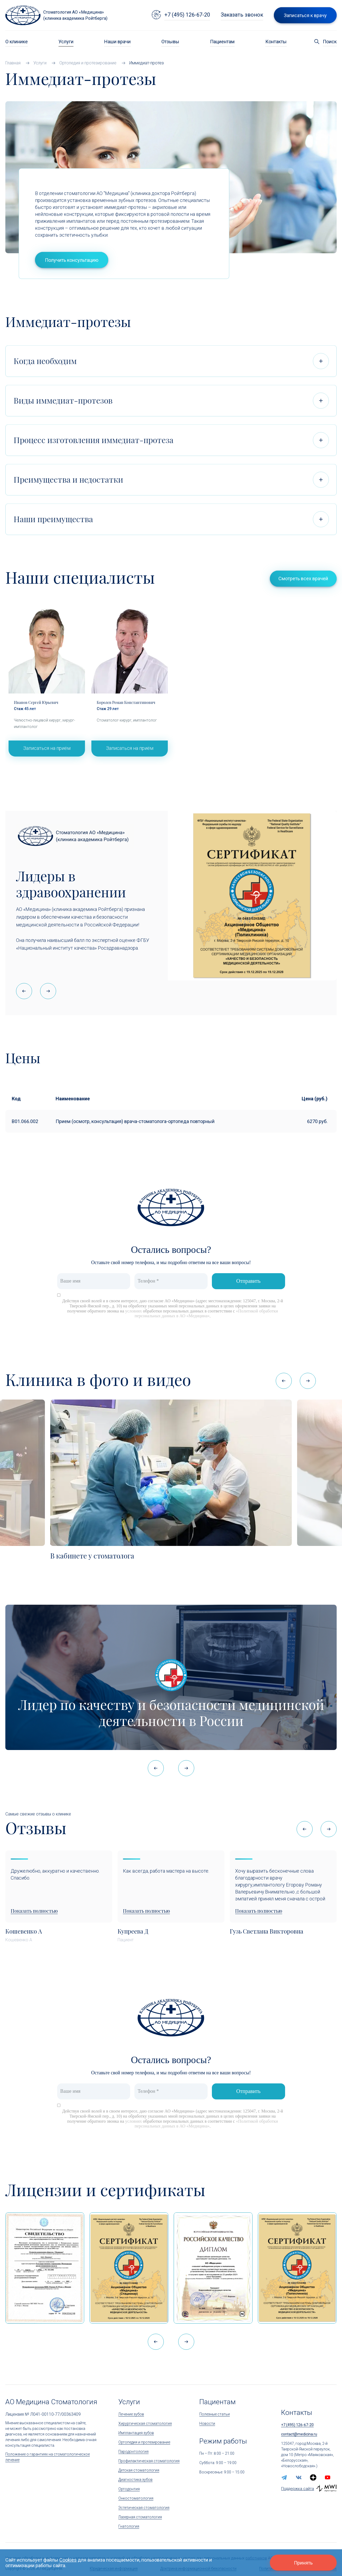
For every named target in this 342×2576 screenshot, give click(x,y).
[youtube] (327, 2477)
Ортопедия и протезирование (144, 2442)
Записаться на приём (47, 748)
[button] (48, 991)
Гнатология (128, 2526)
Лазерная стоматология (140, 2517)
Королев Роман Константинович (126, 702)
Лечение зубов (131, 2414)
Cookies (68, 2560)
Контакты (276, 41)
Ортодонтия (129, 2489)
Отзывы (170, 41)
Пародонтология (133, 2451)
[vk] (299, 2477)
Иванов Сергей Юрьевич (36, 702)
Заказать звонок (242, 14)
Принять (303, 2563)
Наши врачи (117, 41)
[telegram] (284, 2477)
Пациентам (222, 41)
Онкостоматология (135, 2498)
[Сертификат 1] (44, 2267)
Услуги (66, 41)
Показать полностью (34, 1911)
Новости (207, 2423)
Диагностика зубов (135, 2479)
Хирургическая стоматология (145, 2423)
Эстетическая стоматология (143, 2507)
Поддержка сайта (297, 2488)
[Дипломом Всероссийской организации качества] (213, 2267)
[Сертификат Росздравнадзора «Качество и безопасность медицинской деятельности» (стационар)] (129, 2267)
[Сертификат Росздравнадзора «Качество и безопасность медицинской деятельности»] (297, 2267)
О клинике (16, 41)
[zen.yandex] (313, 2477)
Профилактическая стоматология (149, 2461)
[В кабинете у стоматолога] (171, 1473)
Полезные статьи (214, 2414)
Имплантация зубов (136, 2433)
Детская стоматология (138, 2470)
